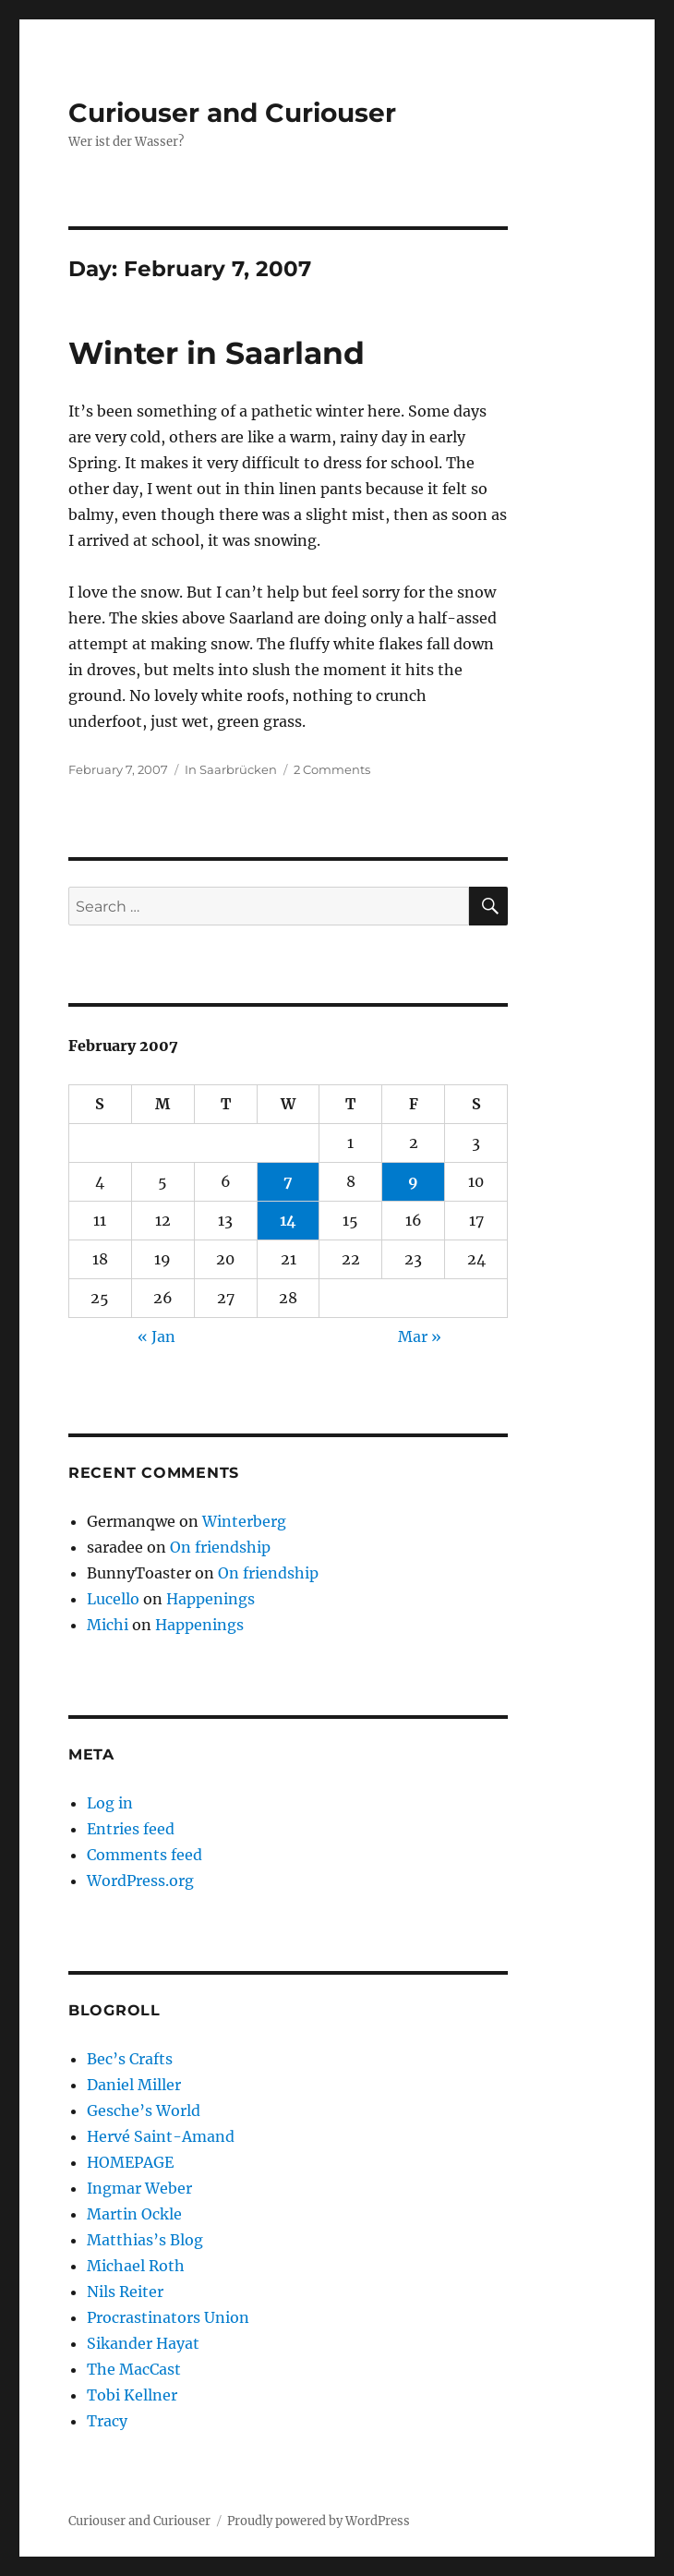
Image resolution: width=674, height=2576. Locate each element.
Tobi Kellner (132, 2395)
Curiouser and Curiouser (232, 112)
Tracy (107, 2421)
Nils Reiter (125, 2291)
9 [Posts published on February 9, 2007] (413, 1181)
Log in (110, 1803)
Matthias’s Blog (145, 2240)
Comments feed (144, 1854)
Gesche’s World (143, 2110)
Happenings (210, 1599)
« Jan (156, 1336)
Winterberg (244, 1521)
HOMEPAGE (130, 2162)
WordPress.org (140, 1880)
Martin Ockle (134, 2214)
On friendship (220, 1547)
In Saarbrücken (231, 769)
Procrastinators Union (168, 2317)
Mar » (419, 1336)
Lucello (113, 1599)
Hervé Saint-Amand (161, 2136)
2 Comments (332, 769)
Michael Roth (136, 2265)
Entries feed (131, 1829)
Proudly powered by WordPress (318, 2521)
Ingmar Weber (139, 2188)
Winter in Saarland (216, 352)
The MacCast (134, 2369)
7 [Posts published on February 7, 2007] (288, 1181)
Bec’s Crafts (130, 2059)
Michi (107, 1624)
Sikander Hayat (143, 2343)
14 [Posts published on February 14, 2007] (288, 1220)
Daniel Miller (134, 2084)
